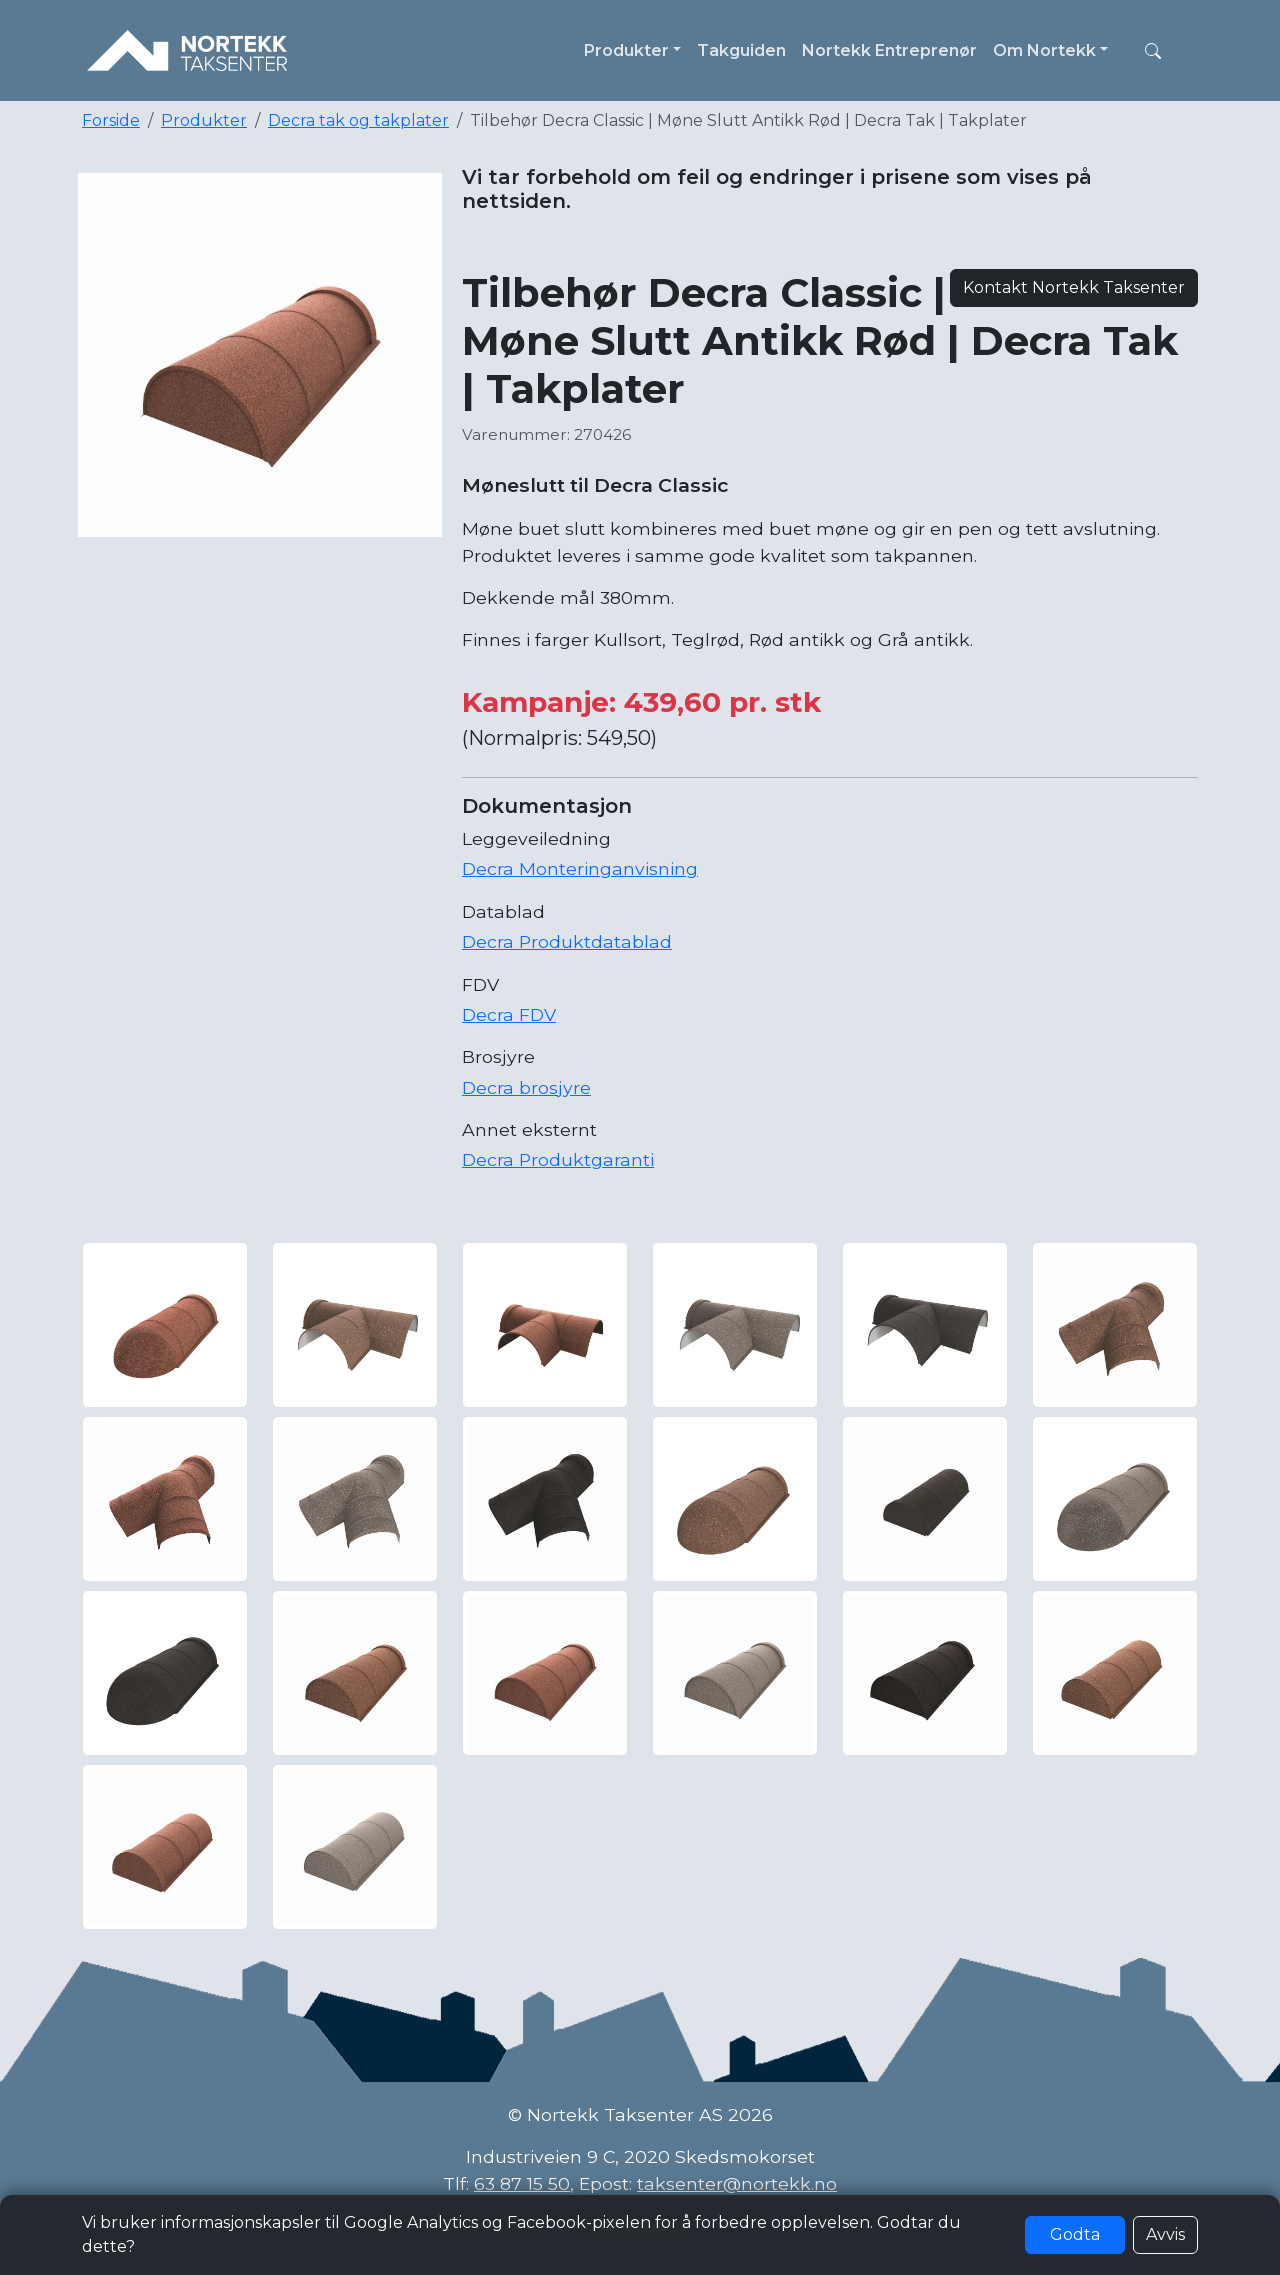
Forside (111, 120)
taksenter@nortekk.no (737, 2183)
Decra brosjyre (526, 1087)
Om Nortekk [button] (1044, 50)
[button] (1153, 51)
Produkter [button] (626, 50)
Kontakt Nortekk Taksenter (1074, 287)
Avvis (1165, 2234)
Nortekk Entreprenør (889, 50)
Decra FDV (509, 1014)
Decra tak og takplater (358, 120)
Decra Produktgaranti (558, 1159)
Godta (1075, 2234)
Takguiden (741, 50)
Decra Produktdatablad (567, 941)
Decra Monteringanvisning (580, 868)
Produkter (204, 120)
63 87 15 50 (522, 2183)
